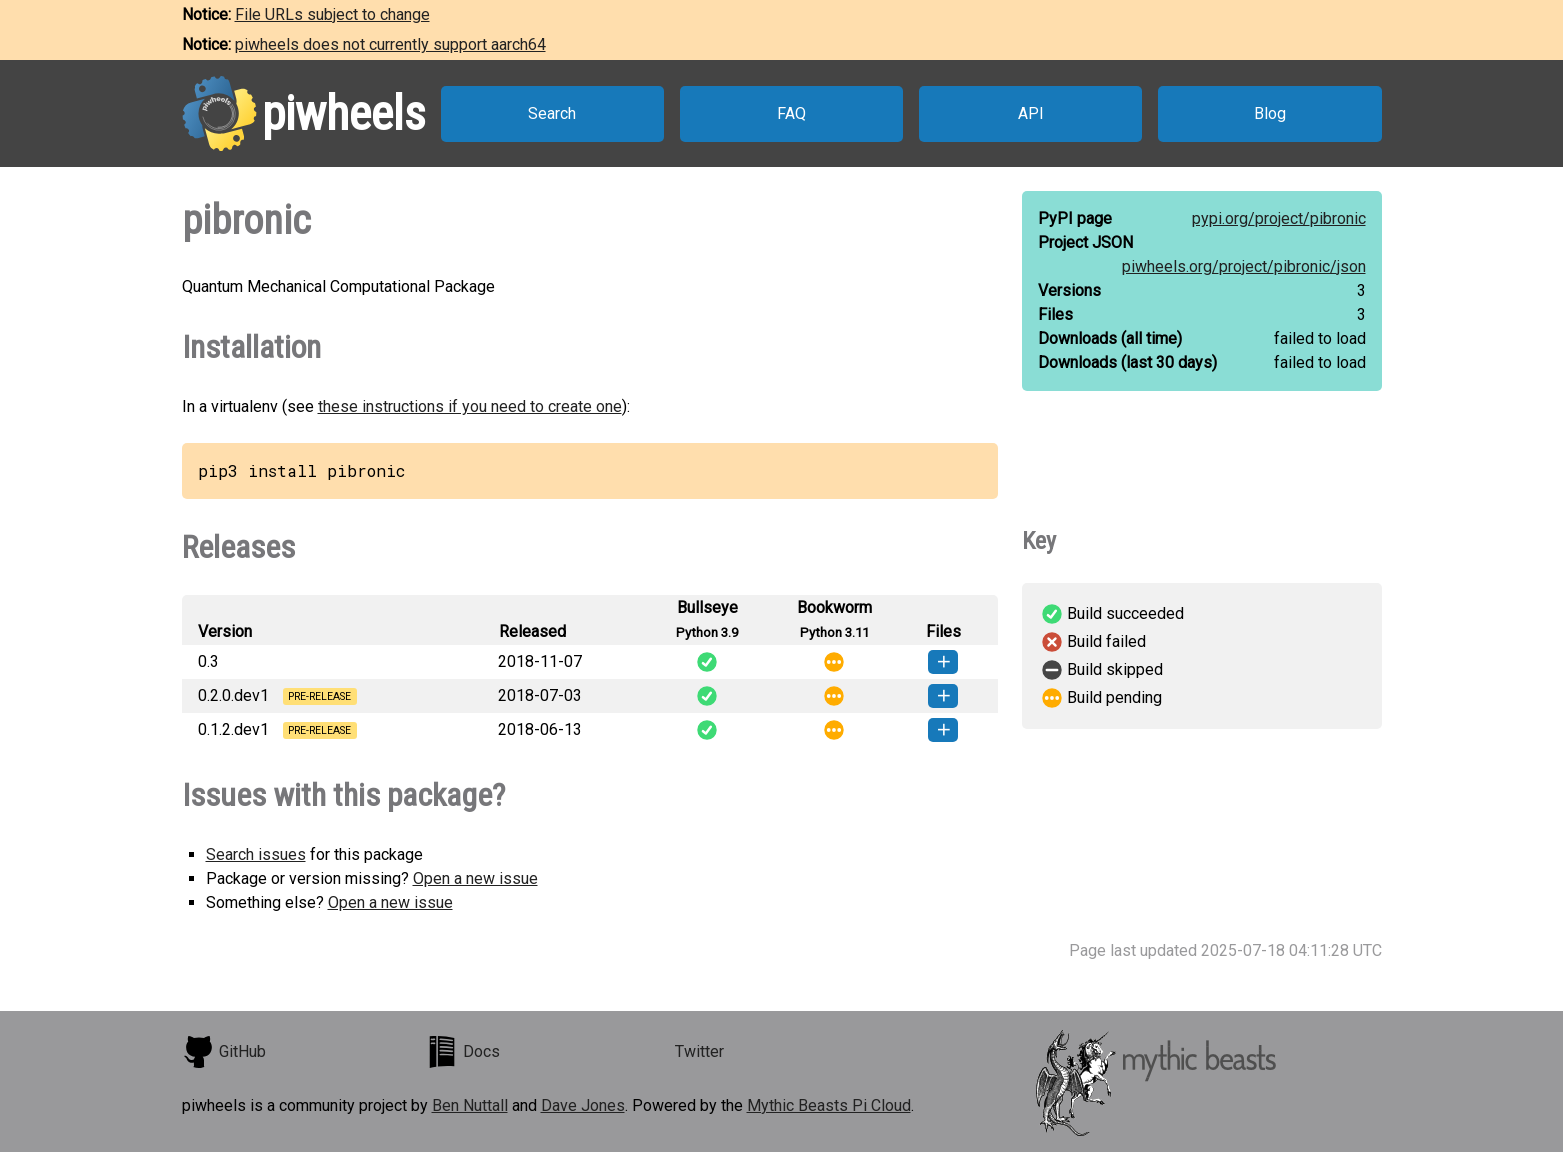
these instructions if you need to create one (470, 406)
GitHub (224, 1052)
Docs (463, 1052)
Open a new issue (475, 878)
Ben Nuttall (470, 1105)
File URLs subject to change (332, 14)
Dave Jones (583, 1105)
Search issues (256, 854)
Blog (1270, 113)
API (1031, 113)
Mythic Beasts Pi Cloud (829, 1105)
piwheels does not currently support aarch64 (390, 44)
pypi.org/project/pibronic (1279, 218)
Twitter (699, 1051)
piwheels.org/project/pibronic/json (1244, 266)
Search (552, 113)
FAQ (791, 113)
